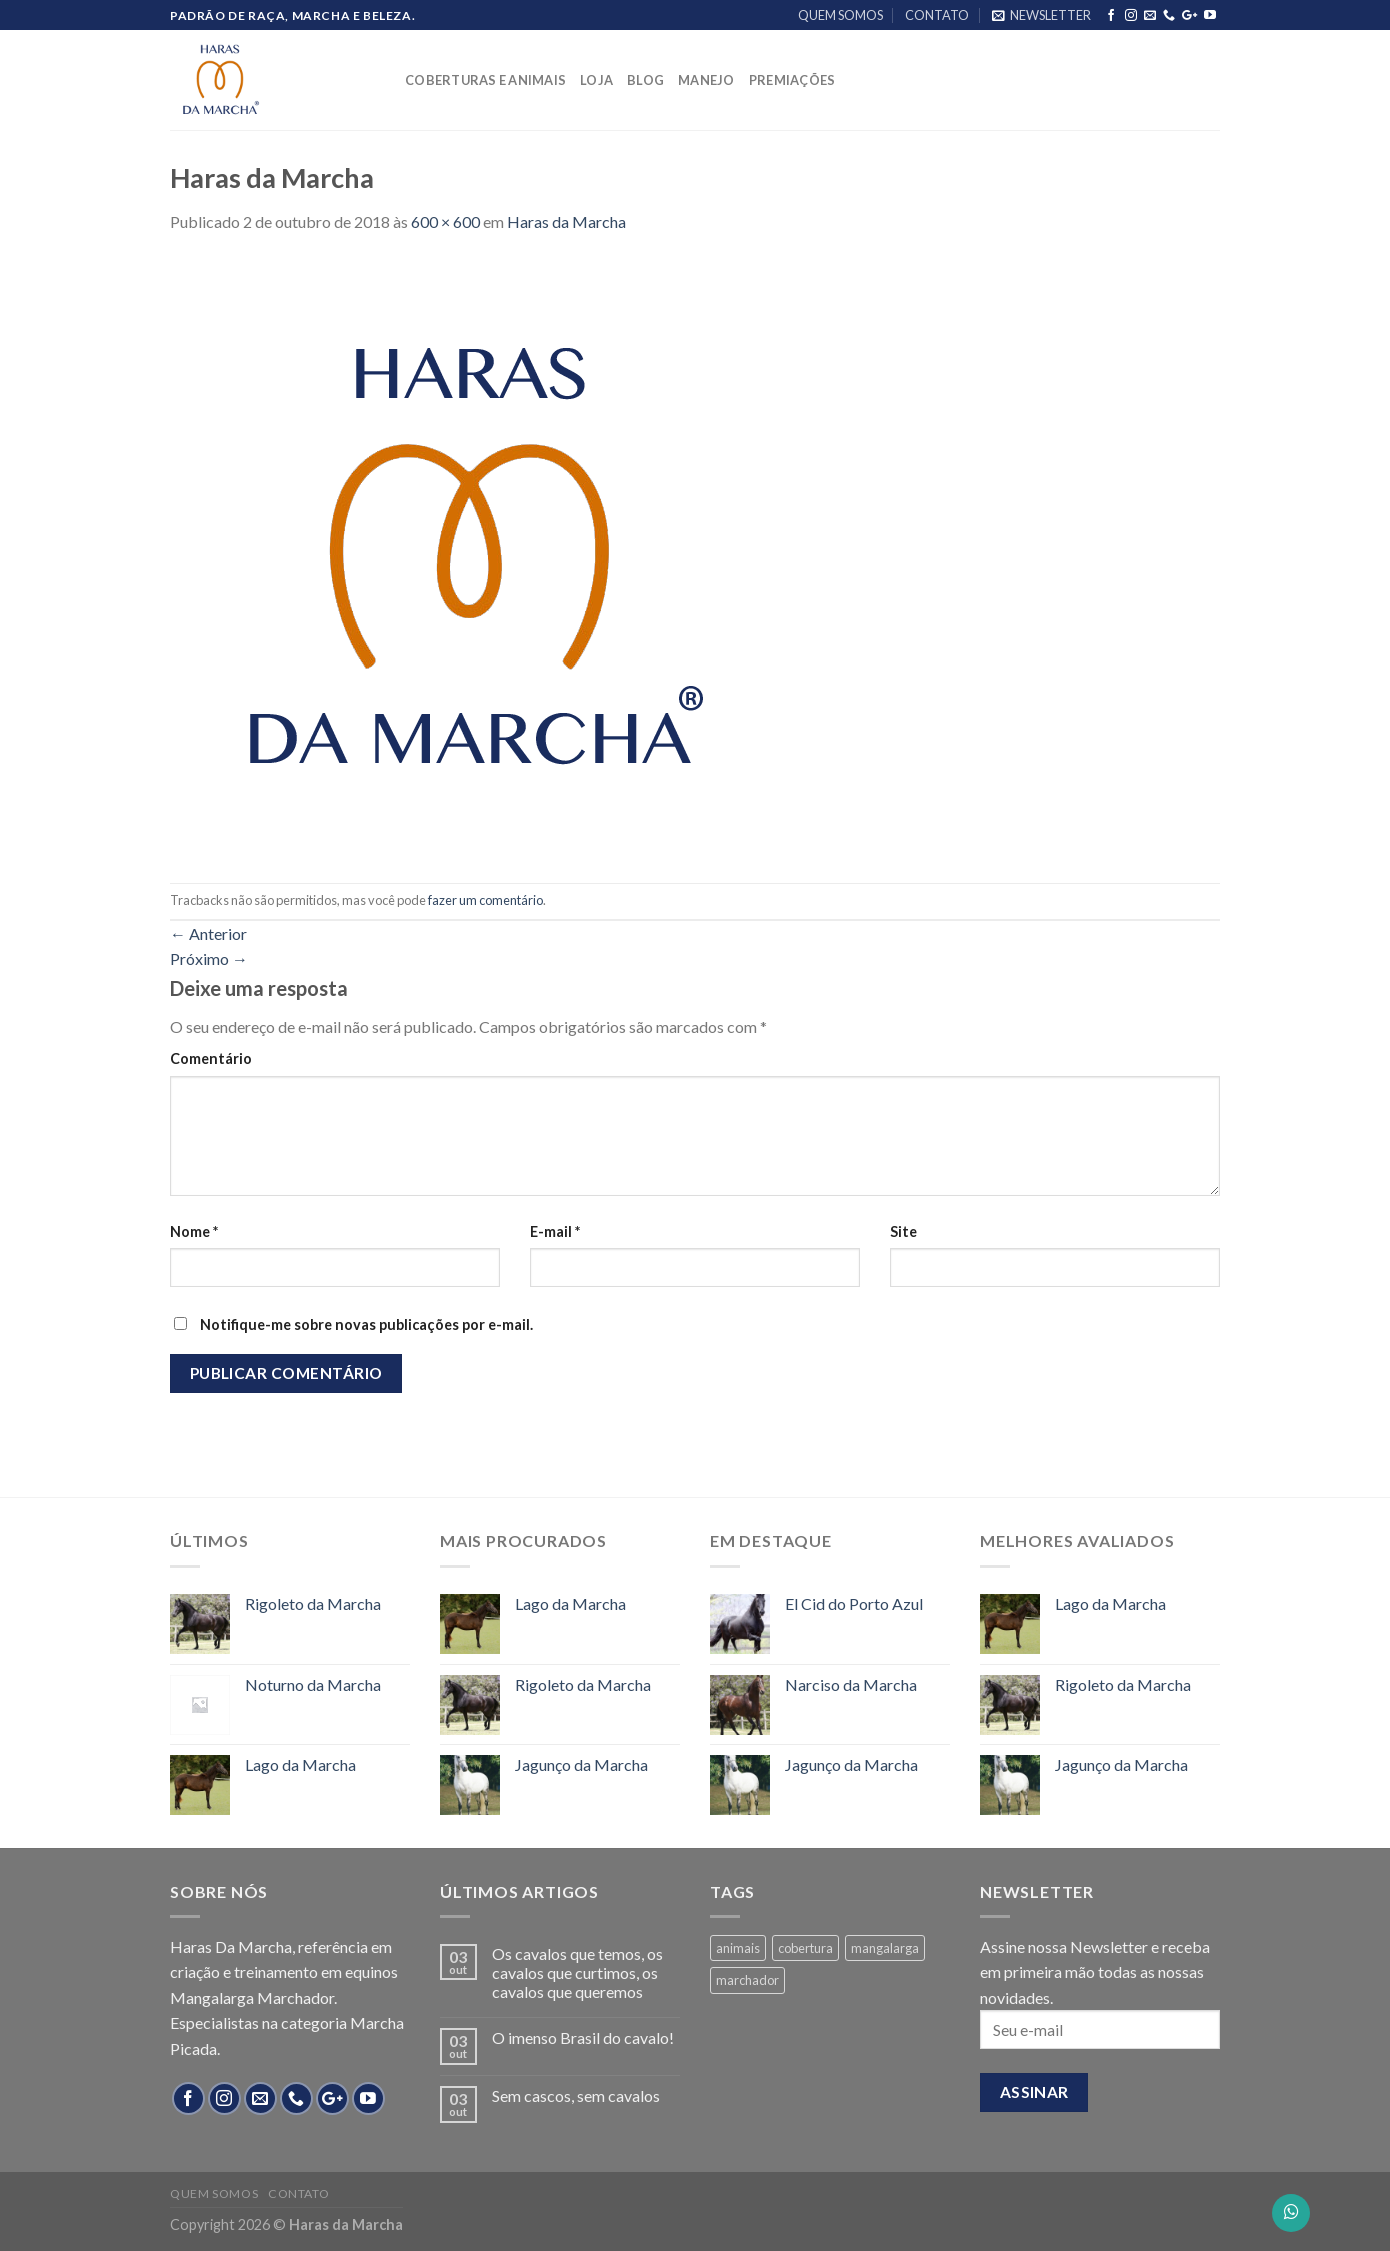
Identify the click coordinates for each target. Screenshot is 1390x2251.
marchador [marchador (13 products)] (747, 1980)
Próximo (209, 958)
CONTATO (937, 15)
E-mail (555, 1231)
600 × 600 (445, 221)
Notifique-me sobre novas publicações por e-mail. (366, 1324)
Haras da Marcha (566, 221)
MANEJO (706, 80)
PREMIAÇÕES (792, 80)
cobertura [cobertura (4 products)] (805, 1948)
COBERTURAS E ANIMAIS (485, 80)
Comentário (211, 1058)
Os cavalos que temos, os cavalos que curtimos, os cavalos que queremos (577, 1972)
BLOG (645, 80)
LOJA (596, 80)
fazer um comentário (485, 900)
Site (903, 1231)
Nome (194, 1231)
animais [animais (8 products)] (738, 1948)
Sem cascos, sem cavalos (576, 2095)
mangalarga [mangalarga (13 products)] (885, 1948)
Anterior (208, 933)
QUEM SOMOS (840, 15)
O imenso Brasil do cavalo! (583, 2037)
